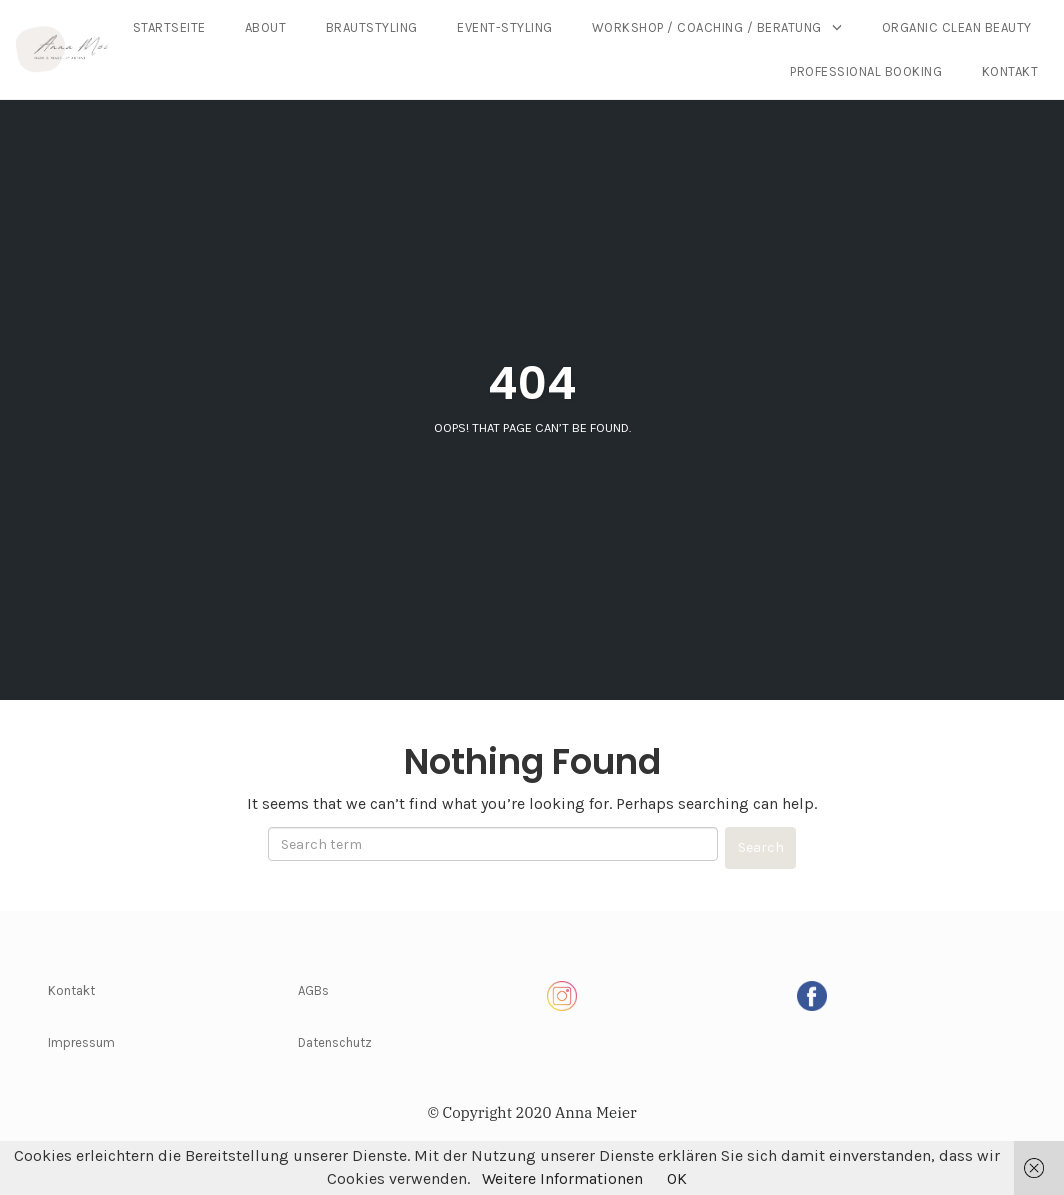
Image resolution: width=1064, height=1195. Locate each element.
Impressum (81, 1042)
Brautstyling (561, 27)
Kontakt (1010, 71)
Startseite (358, 27)
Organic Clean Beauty (676, 71)
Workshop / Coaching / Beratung (896, 27)
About (455, 27)
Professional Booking (866, 71)
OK (677, 1178)
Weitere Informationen (562, 1178)
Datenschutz (335, 1042)
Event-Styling (694, 27)
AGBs (313, 990)
